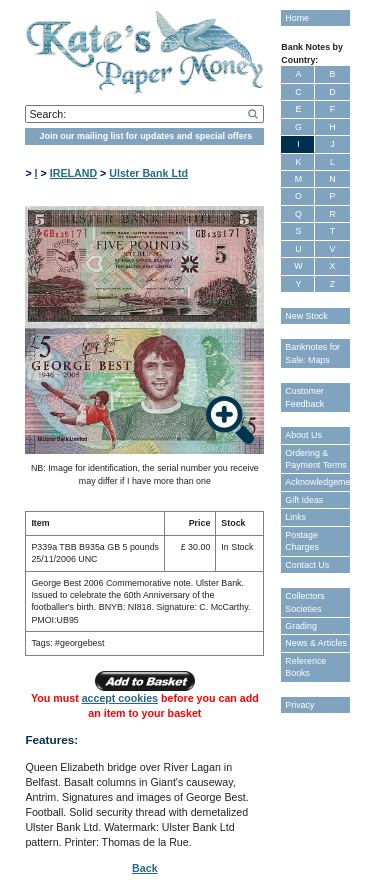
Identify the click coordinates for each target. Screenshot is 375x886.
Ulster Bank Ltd (148, 173)
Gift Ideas (304, 500)
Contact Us (307, 565)
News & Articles (316, 643)
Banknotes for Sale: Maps (312, 353)
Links (295, 517)
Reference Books (305, 667)
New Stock (306, 316)
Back (144, 868)
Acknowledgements (317, 482)
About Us (303, 435)
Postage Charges (302, 541)
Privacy (299, 705)
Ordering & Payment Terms (316, 459)
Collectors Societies (304, 602)
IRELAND (73, 173)
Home (297, 18)
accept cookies (120, 698)
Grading (301, 626)
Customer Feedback (304, 397)
